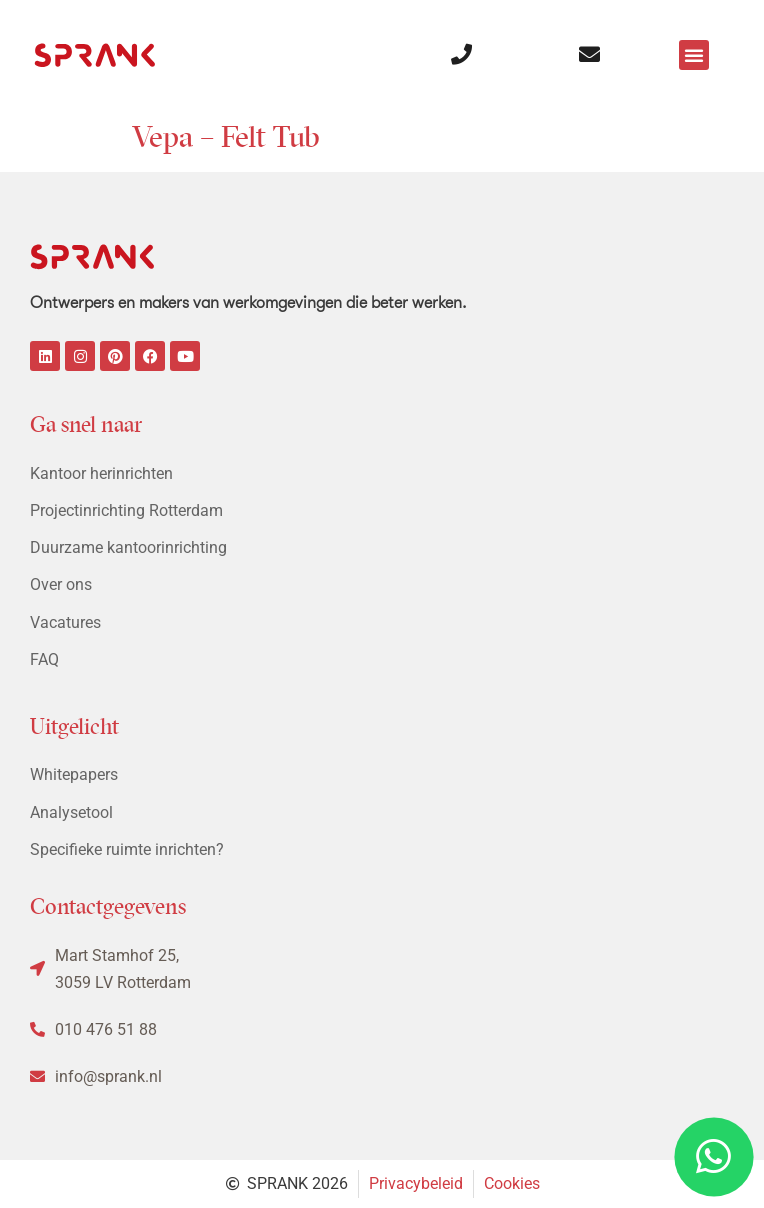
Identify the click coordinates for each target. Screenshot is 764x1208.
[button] (694, 55)
